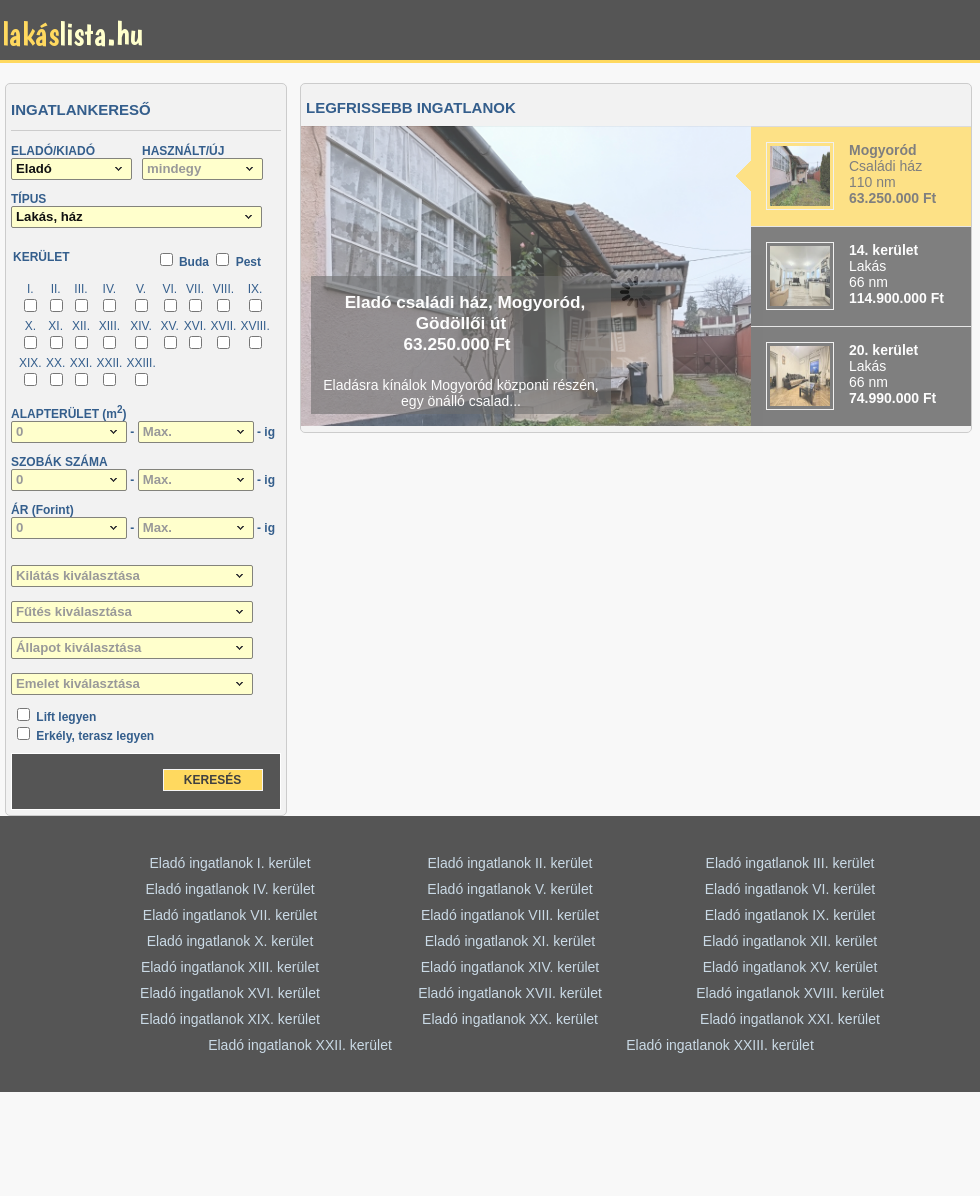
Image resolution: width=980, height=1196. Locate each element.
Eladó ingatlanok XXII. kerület (300, 1045)
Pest (248, 262)
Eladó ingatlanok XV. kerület (790, 967)
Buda (194, 262)
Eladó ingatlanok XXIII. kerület (720, 1045)
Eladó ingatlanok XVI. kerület (230, 993)
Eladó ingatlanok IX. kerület (790, 915)
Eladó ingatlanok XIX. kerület (230, 1019)
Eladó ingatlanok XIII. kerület (230, 967)
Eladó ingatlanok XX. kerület (510, 1019)
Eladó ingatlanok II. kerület (510, 863)
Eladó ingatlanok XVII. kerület (510, 993)
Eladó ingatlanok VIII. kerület (510, 915)
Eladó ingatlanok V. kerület (509, 889)
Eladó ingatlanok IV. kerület (229, 889)
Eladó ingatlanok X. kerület (230, 941)
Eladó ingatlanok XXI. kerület (790, 1019)
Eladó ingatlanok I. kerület (229, 863)
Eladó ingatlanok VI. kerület (790, 889)
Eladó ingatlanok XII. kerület (790, 941)
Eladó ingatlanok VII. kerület (230, 915)
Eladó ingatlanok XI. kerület (510, 941)
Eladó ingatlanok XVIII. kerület (790, 993)
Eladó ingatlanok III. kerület (790, 863)
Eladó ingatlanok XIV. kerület (510, 967)
